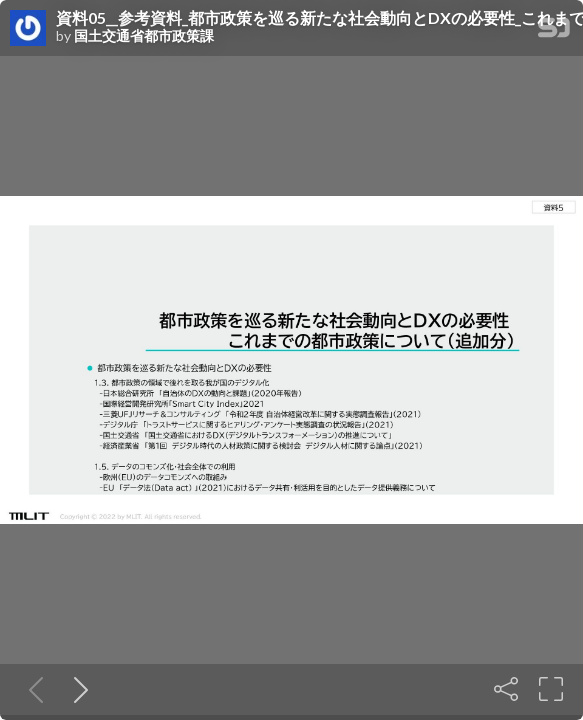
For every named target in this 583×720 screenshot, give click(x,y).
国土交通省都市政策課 (144, 36)
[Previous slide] (32, 689)
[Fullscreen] (551, 689)
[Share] (506, 689)
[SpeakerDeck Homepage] (554, 31)
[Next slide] (77, 689)
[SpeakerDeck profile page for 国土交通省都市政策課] (28, 29)
